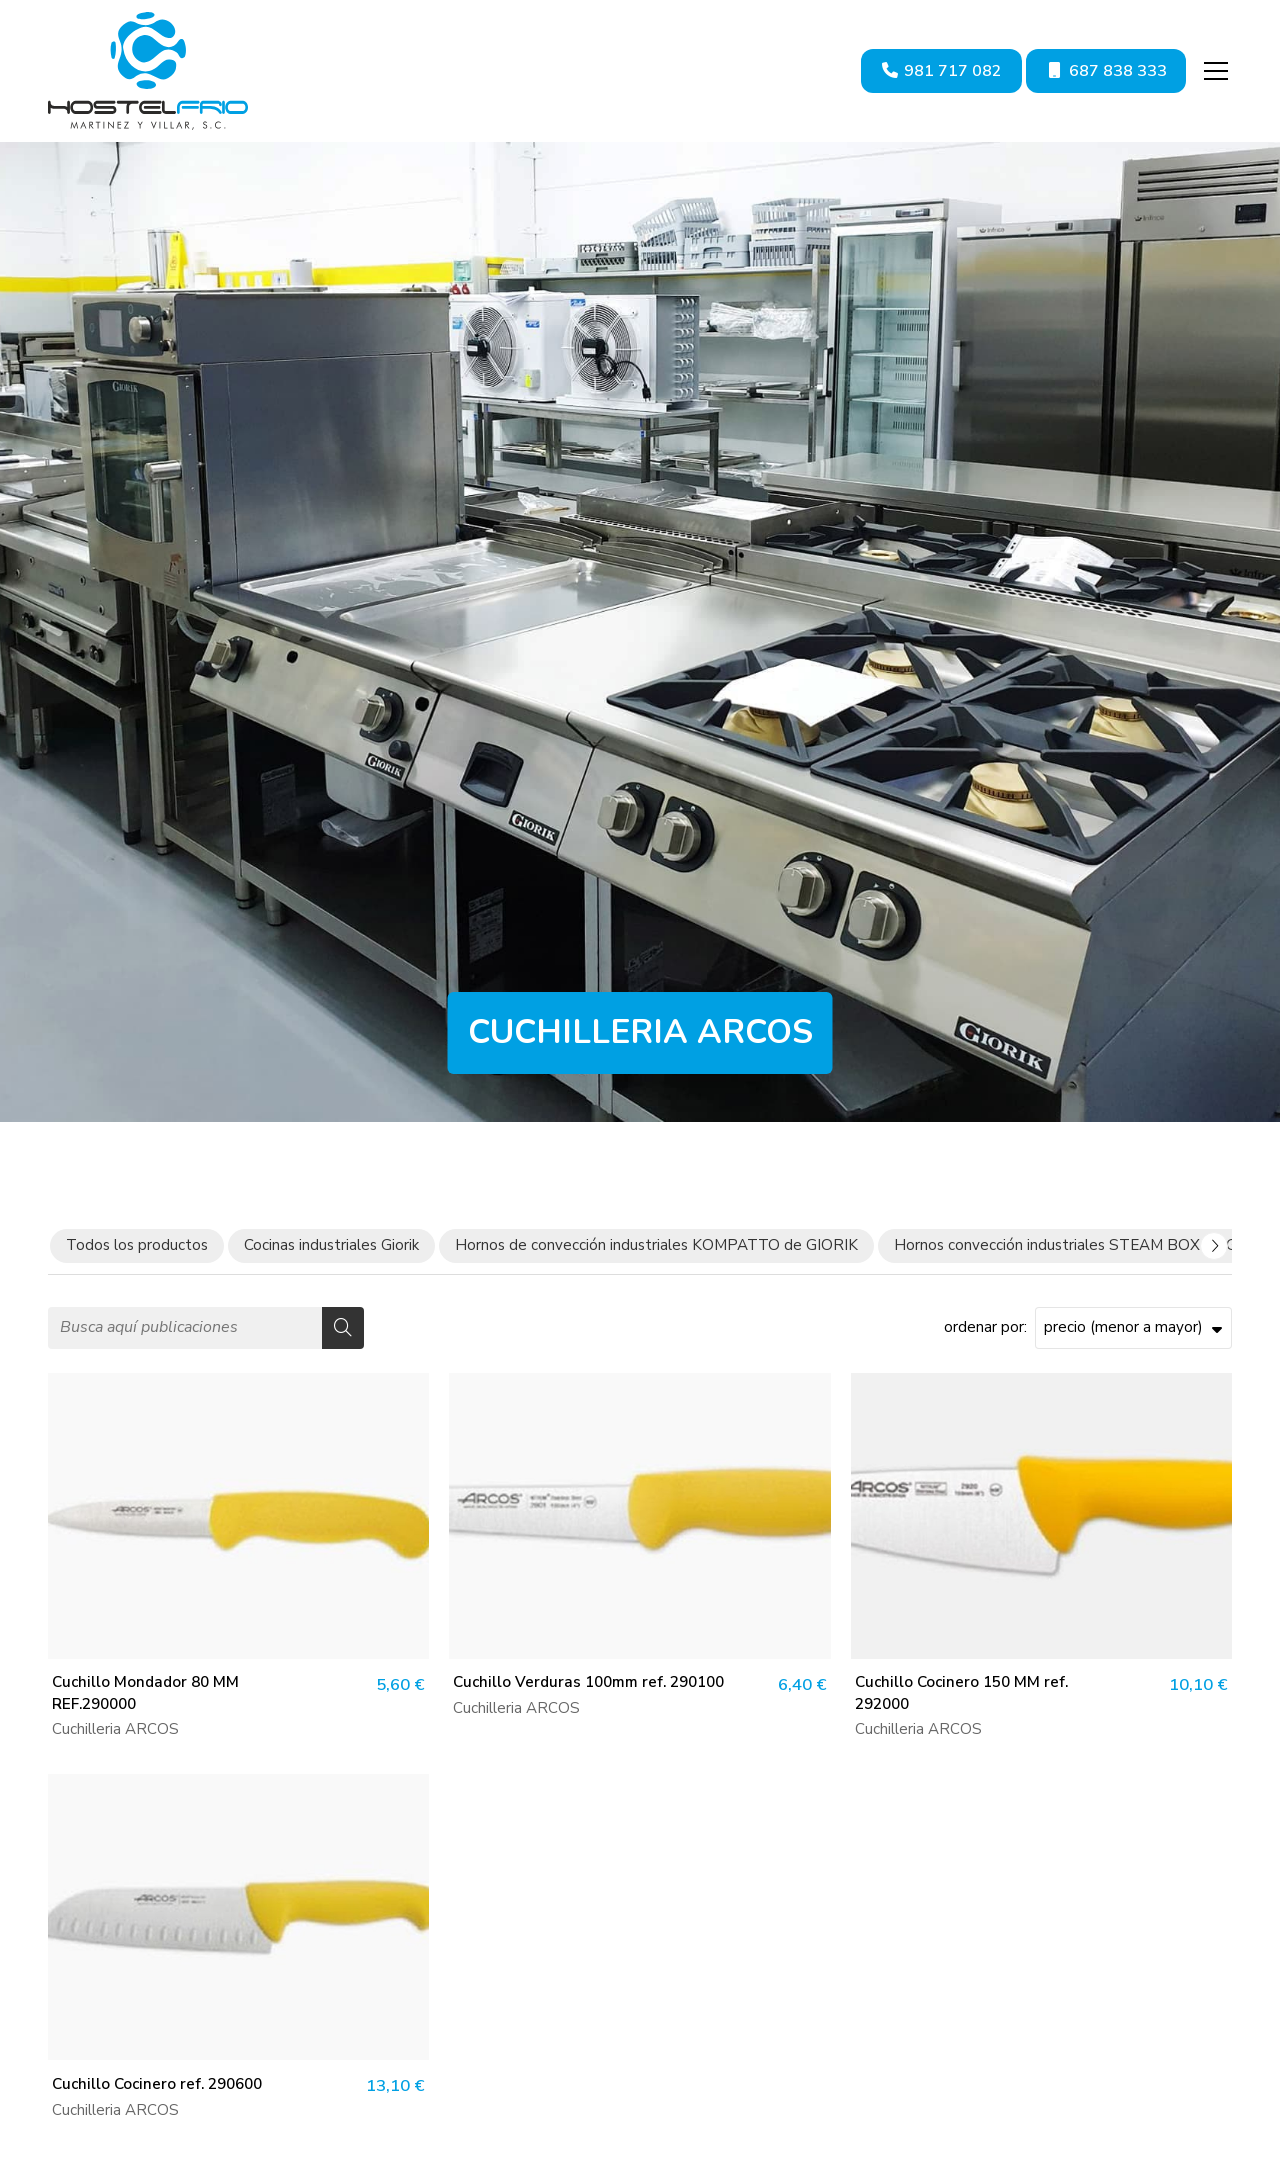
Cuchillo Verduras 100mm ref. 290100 (588, 1682)
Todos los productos (137, 1245)
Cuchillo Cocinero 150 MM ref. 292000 (961, 1692)
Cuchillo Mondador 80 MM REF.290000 (145, 1692)
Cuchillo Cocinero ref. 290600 (157, 2084)
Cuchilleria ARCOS (115, 1729)
